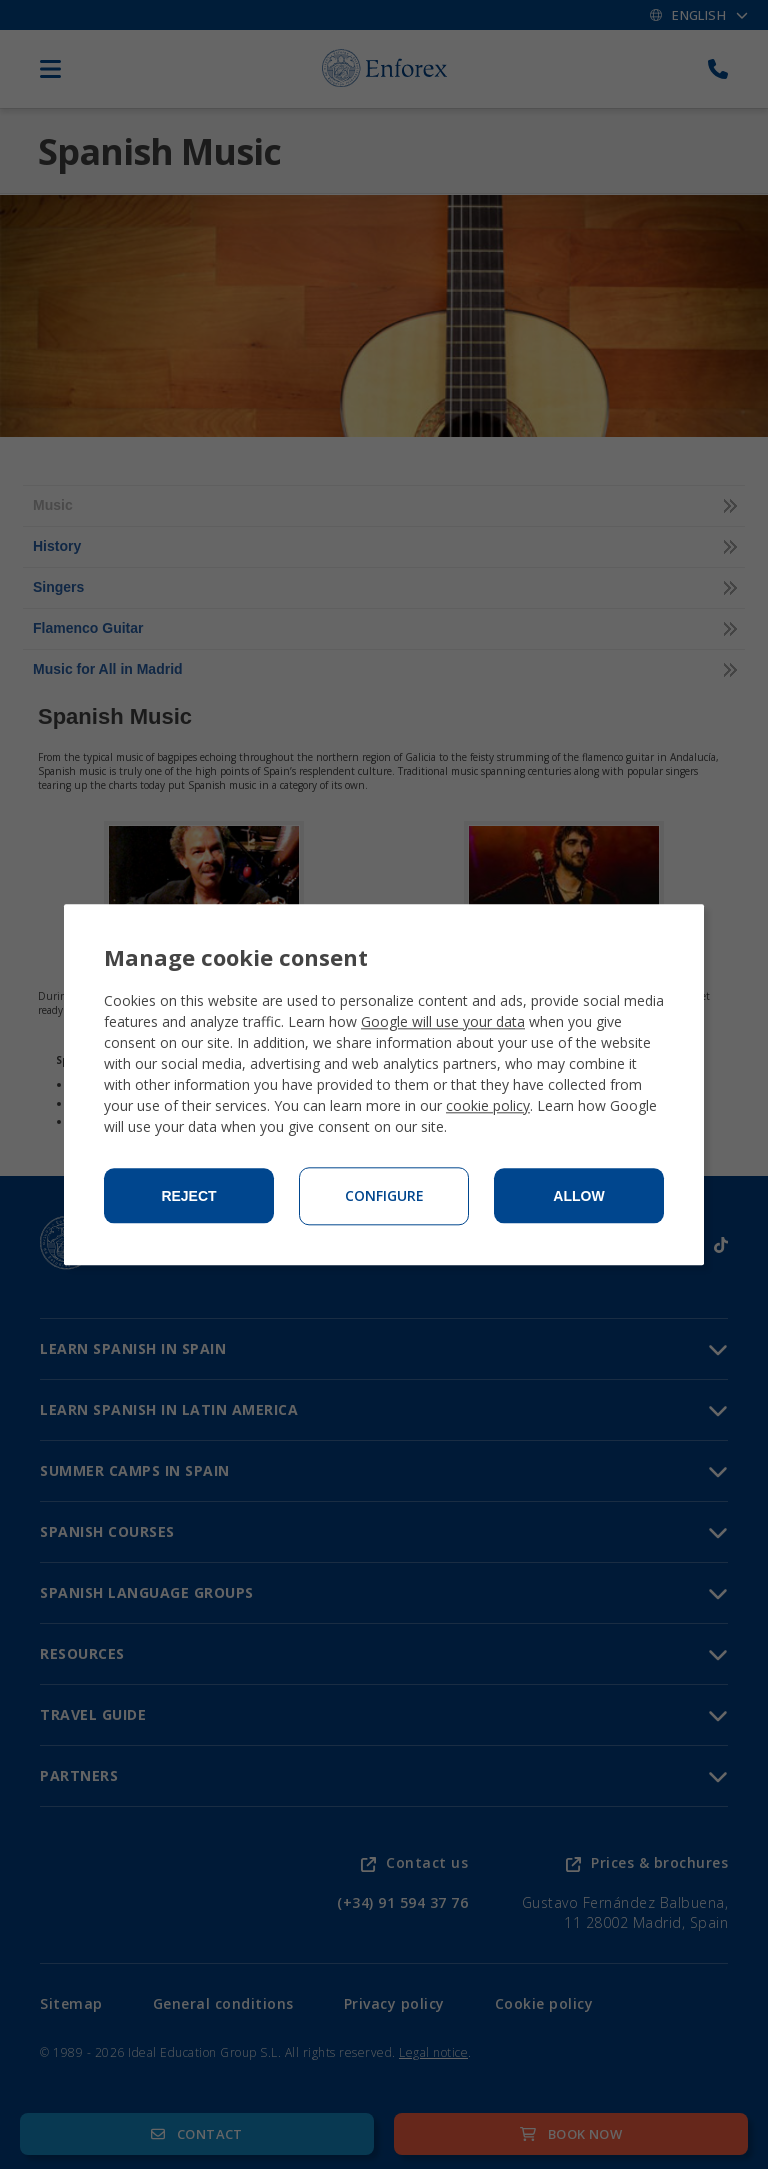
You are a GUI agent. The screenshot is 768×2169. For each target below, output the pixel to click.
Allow (578, 1196)
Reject (188, 1196)
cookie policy (488, 1105)
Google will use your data (443, 1021)
